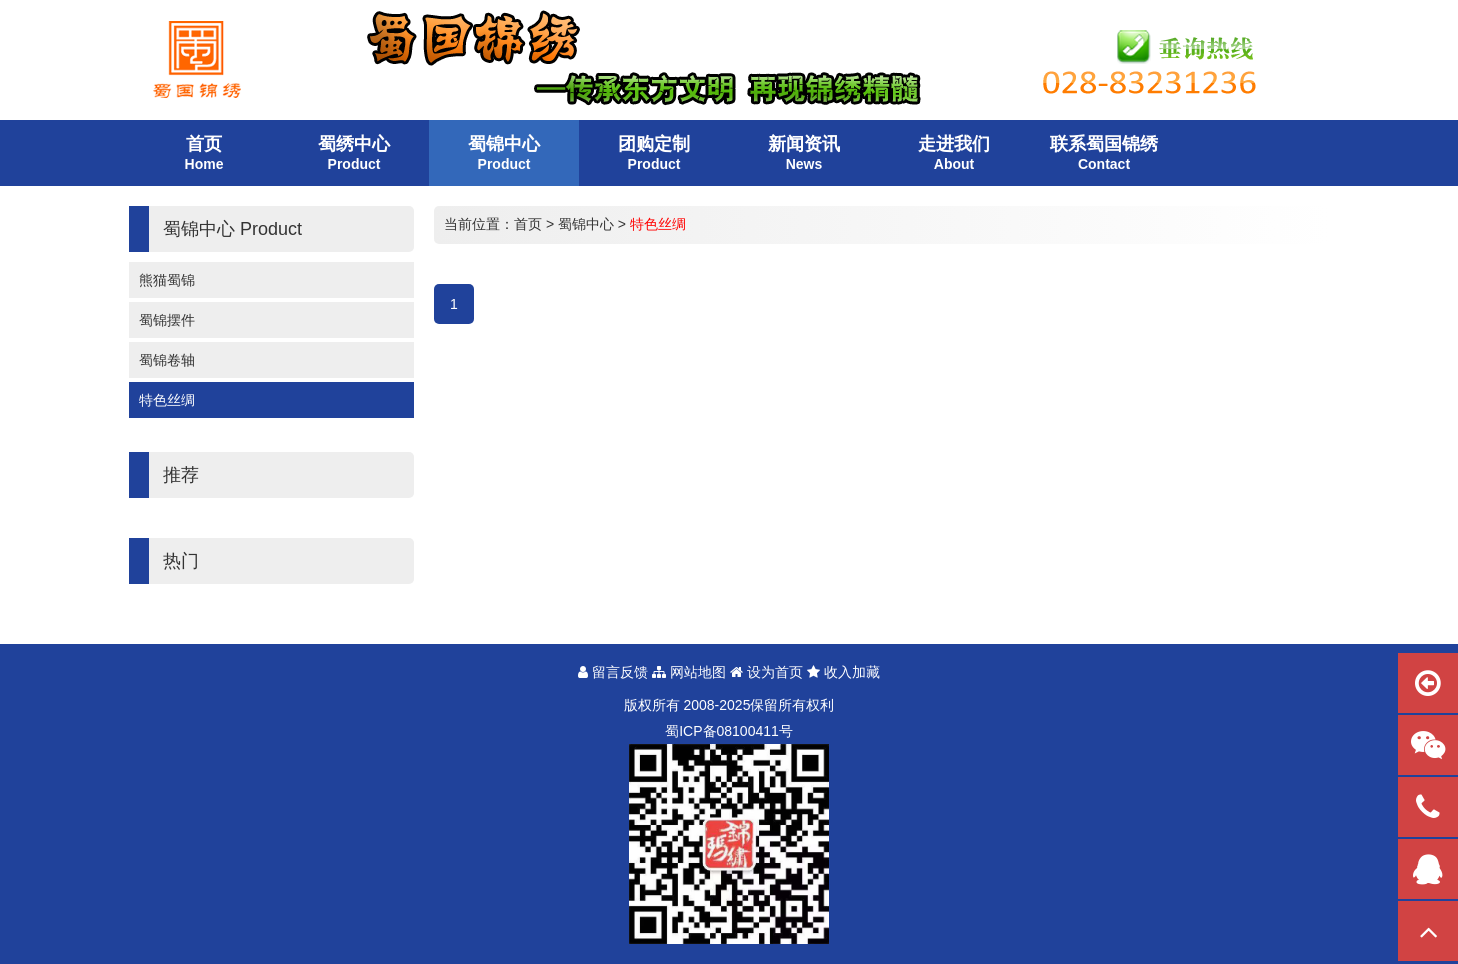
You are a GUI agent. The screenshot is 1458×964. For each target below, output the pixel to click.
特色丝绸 (167, 400)
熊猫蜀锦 (167, 280)
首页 (528, 224)
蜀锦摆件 (167, 320)
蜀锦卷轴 (167, 360)
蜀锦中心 (586, 224)
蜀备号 (729, 731)
